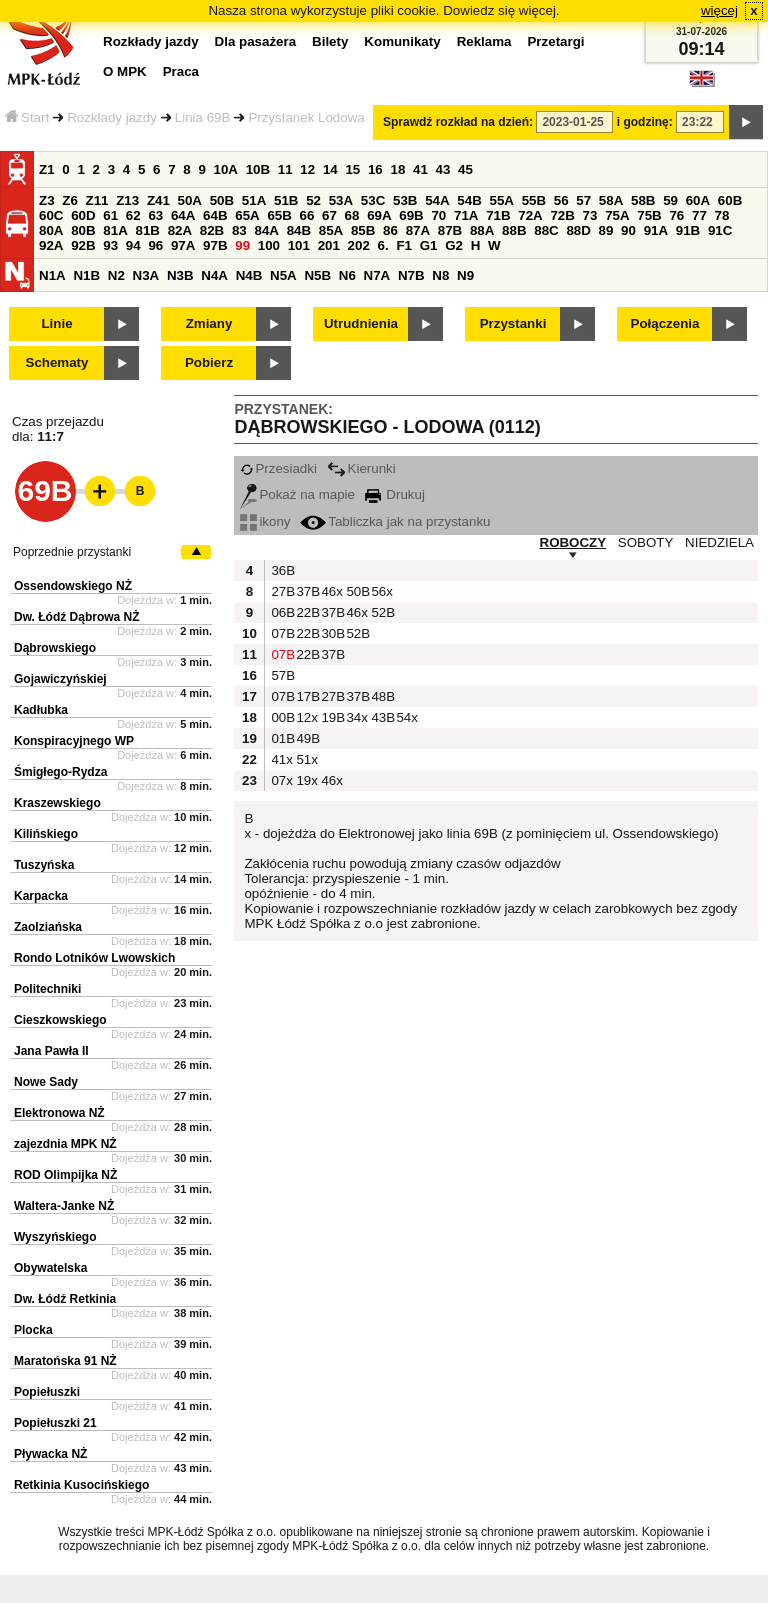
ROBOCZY (573, 542)
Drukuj (395, 494)
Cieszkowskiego (60, 1020)
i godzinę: (645, 122)
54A (437, 200)
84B (299, 230)
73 (590, 215)
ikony (265, 521)
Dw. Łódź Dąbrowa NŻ (77, 617)
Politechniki (47, 989)
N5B (317, 275)
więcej (719, 10)
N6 (347, 275)
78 (722, 215)
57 (583, 200)
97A (183, 245)
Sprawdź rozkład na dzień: (458, 122)
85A (331, 230)
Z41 (158, 200)
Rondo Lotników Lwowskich (94, 958)
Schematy (57, 362)
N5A (283, 275)
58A (611, 200)
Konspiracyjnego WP (74, 741)
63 (155, 215)
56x (381, 591)
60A (698, 200)
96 (155, 245)
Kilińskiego (46, 834)
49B (306, 738)
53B (405, 200)
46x (331, 591)
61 (110, 215)
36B (281, 570)
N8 (440, 275)
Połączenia (665, 323)
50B (222, 200)
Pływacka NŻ (50, 1454)
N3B (180, 275)
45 (465, 169)
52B (381, 612)
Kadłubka (41, 710)
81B (147, 230)
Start (27, 117)
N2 (116, 275)
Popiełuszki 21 (55, 1423)
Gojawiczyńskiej (60, 679)
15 (352, 169)
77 (699, 215)
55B (534, 200)
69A (379, 215)
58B (643, 200)
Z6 (70, 200)
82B (212, 230)
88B (514, 230)
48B (381, 696)
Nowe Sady (46, 1082)
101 (299, 245)
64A (183, 215)
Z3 (47, 200)
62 (133, 215)
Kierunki (361, 468)
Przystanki (513, 323)
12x (306, 717)
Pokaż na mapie (297, 494)
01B (281, 738)
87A (418, 230)
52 (313, 200)
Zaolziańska (48, 927)
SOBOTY (646, 542)
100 (269, 245)
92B (83, 245)
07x (281, 780)
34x (356, 717)
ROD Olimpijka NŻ (65, 1175)
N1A (52, 275)
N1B (86, 275)
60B (730, 200)
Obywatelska (50, 1268)
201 (329, 245)
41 (420, 169)
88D (578, 230)
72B (562, 215)
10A (226, 169)
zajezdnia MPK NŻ (65, 1144)
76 (676, 215)
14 (330, 169)
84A (266, 230)
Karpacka (41, 896)
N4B (249, 275)
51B (286, 200)
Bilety (330, 41)
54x (406, 717)
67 (329, 215)
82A (180, 230)
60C (51, 215)
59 (670, 200)
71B (498, 215)
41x (281, 759)
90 (628, 230)
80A (51, 230)
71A (466, 215)
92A (51, 245)
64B (215, 215)
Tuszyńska (44, 865)
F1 (404, 245)
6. (383, 245)
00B (281, 717)
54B (469, 200)
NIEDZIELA (719, 542)
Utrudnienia (361, 323)
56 (561, 200)
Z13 (127, 200)
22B (306, 612)
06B (281, 612)
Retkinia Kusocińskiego (81, 1485)
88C (546, 230)
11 (285, 169)
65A (247, 215)
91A (656, 230)
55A (501, 200)
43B (381, 717)
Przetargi (555, 41)
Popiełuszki (47, 1392)
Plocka (33, 1330)
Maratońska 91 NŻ (65, 1361)
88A (482, 230)
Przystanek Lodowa (306, 117)
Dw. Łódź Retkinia (65, 1299)
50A (190, 200)
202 (359, 245)
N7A (377, 275)
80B (83, 230)
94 (133, 245)
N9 (465, 275)
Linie (56, 323)
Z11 (97, 200)
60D (83, 215)
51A (254, 200)
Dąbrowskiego (55, 648)
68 (352, 215)
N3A (146, 275)
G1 (429, 245)
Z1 (47, 169)
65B (279, 215)
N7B (411, 275)
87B (450, 230)
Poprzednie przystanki (72, 552)
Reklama (484, 41)
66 (307, 215)
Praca (181, 71)
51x (306, 759)
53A (341, 200)
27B (281, 591)
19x (306, 780)
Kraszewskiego (57, 803)
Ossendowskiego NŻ (73, 586)
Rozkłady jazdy (112, 117)
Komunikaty (402, 41)
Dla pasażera (256, 41)
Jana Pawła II (51, 1051)
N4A (214, 275)
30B (331, 633)
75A (617, 215)
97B (215, 245)
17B (306, 696)
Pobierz (209, 362)
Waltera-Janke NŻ (64, 1206)
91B (688, 230)
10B (258, 169)
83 (239, 230)
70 (438, 215)
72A (530, 215)
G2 (454, 245)
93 (110, 245)
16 (375, 169)
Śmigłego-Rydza (60, 772)
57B (281, 675)
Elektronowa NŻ (59, 1113)
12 (307, 169)
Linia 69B (203, 117)
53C (373, 200)
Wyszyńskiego (55, 1237)
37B (306, 591)
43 (443, 169)
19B (331, 717)
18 (397, 169)
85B (363, 230)
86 (390, 230)
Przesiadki (278, 468)
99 (242, 245)
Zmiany (209, 323)
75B (649, 215)
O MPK (125, 71)
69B (411, 215)
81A (115, 230)
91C (720, 230)
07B (281, 633)
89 (606, 230)
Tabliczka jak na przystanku (395, 521)
